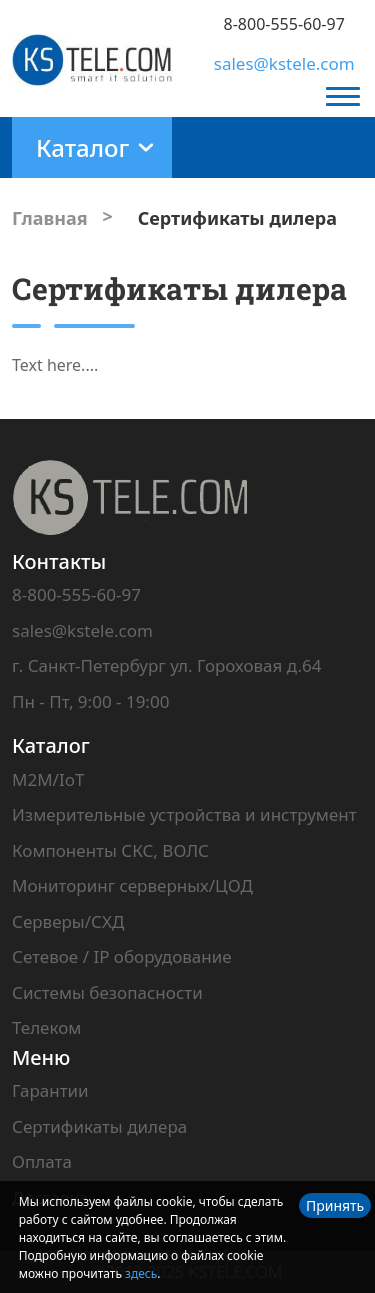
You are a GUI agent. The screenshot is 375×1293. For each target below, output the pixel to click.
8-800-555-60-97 (284, 24)
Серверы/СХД (68, 921)
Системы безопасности (107, 992)
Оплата (42, 1161)
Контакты (59, 561)
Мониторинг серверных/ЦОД (132, 885)
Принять (335, 1205)
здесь (141, 1273)
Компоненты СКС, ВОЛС (110, 850)
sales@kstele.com (284, 63)
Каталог (51, 745)
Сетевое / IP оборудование (122, 956)
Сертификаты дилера (99, 1126)
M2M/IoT (48, 779)
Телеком (46, 1027)
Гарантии (50, 1090)
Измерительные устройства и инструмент (184, 814)
